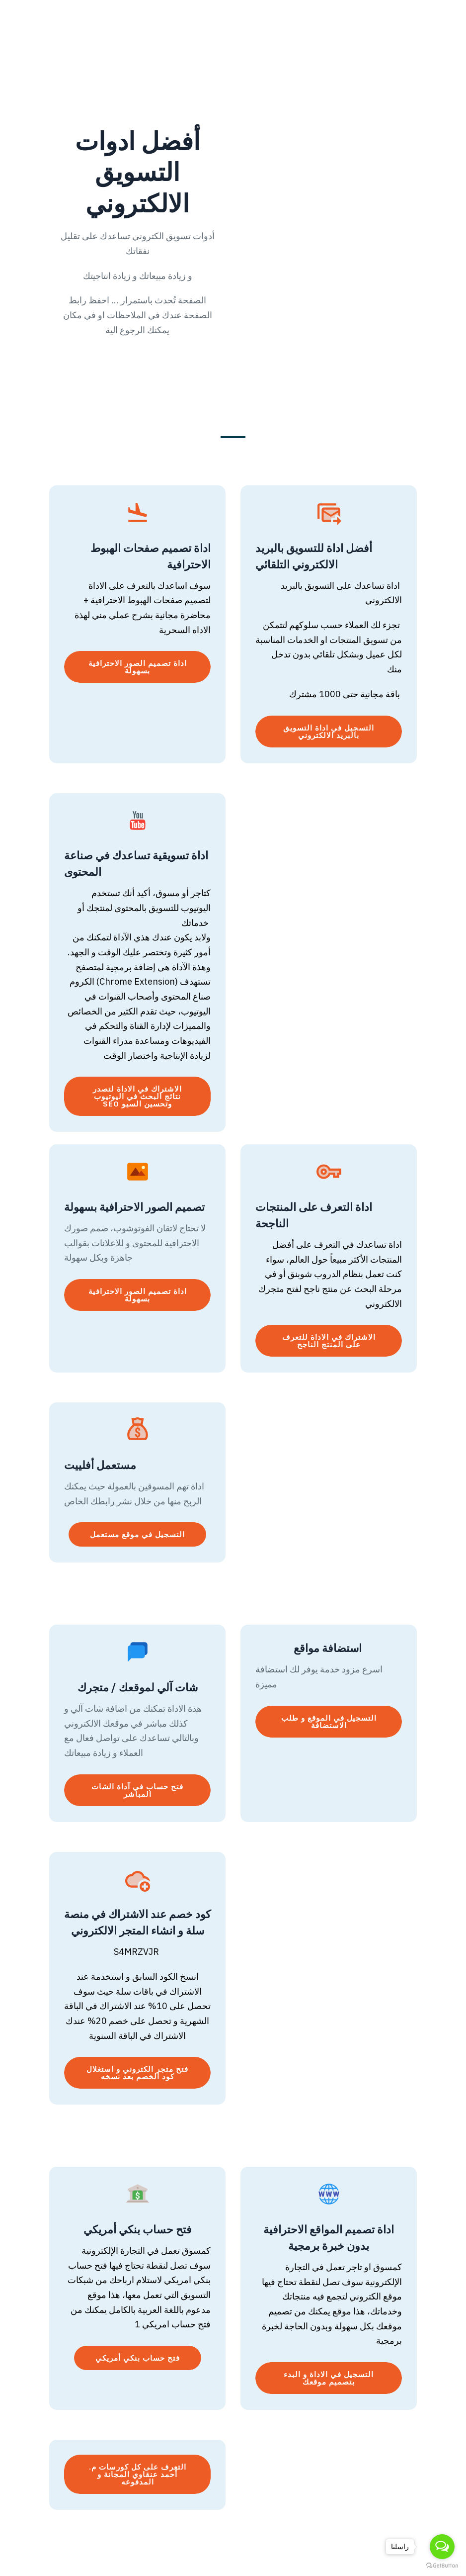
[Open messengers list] (442, 2546)
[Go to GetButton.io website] (442, 2566)
